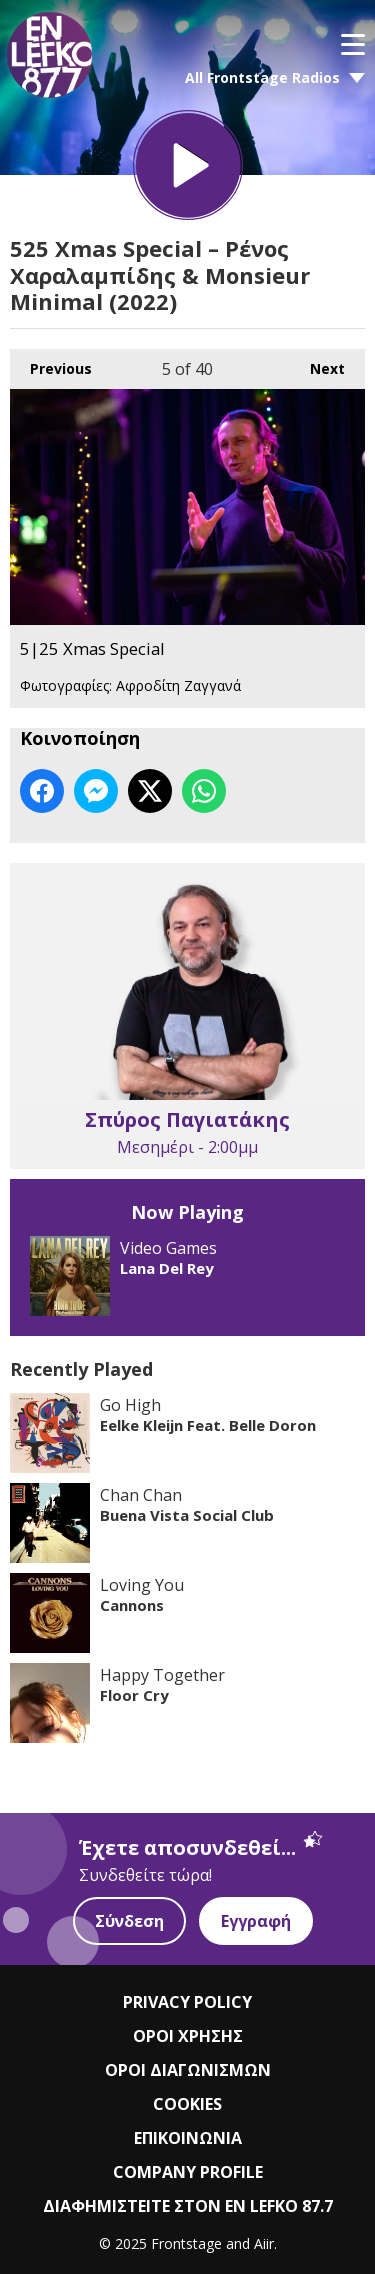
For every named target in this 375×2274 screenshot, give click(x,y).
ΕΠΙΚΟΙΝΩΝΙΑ (188, 2138)
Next (317, 363)
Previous (51, 363)
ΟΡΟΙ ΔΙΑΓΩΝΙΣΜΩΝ (188, 2070)
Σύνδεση (129, 1921)
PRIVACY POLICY (187, 2002)
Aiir (264, 2243)
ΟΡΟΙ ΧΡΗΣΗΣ (188, 2036)
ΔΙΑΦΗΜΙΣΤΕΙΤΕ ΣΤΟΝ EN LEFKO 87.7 (188, 2206)
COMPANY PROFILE (188, 2172)
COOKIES (187, 2104)
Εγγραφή (256, 1921)
